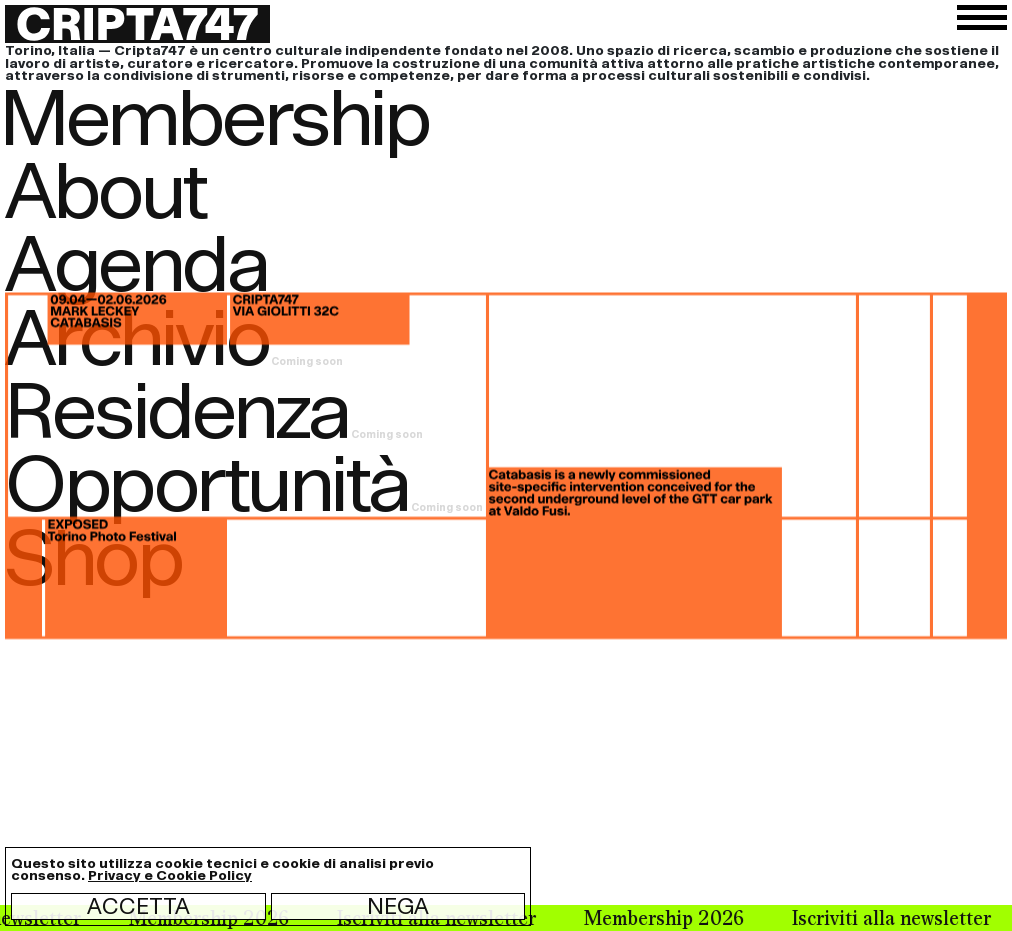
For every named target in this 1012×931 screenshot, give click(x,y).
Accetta (138, 906)
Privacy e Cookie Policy (170, 875)
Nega (398, 906)
